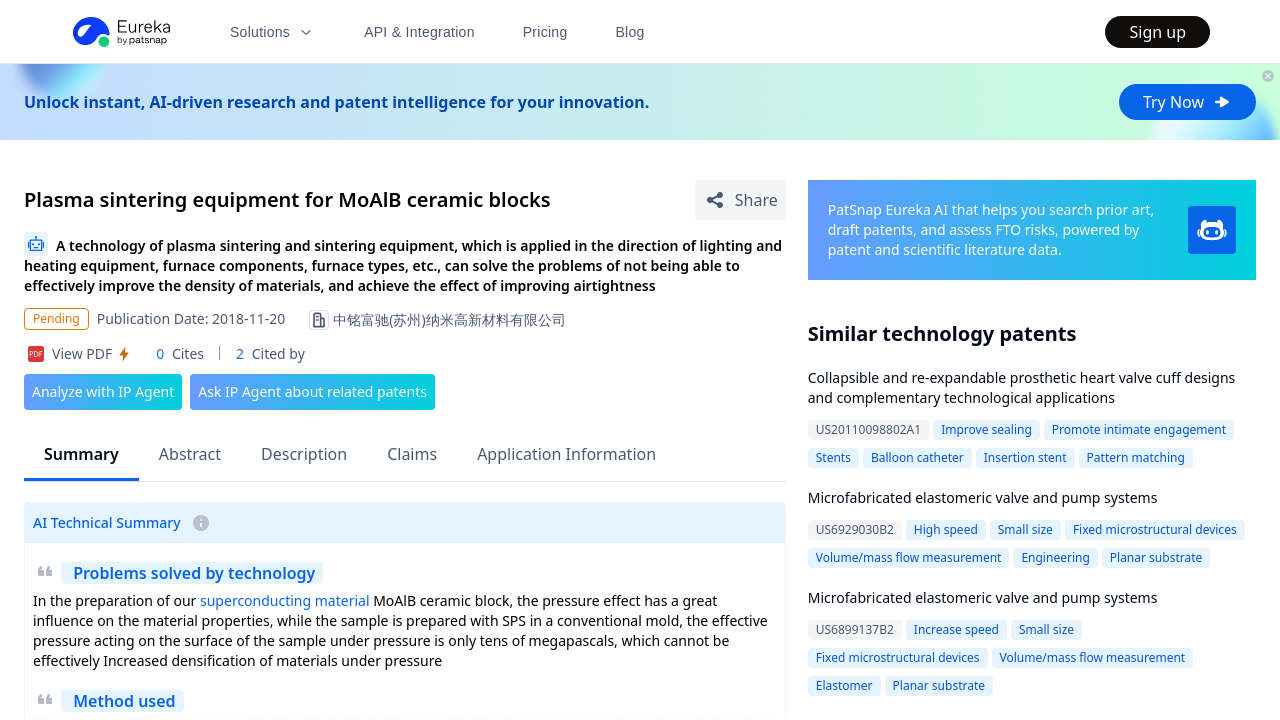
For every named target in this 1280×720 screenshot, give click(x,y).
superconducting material (285, 600)
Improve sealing (986, 429)
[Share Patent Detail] (740, 200)
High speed (946, 529)
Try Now (1187, 102)
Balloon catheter (917, 457)
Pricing (545, 32)
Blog (630, 32)
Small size (1025, 529)
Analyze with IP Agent (103, 391)
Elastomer (844, 685)
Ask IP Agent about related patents (312, 391)
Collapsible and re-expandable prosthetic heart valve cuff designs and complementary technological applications (1022, 387)
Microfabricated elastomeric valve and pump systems (983, 497)
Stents (833, 457)
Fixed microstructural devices (1155, 529)
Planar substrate (1156, 557)
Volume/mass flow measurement (909, 557)
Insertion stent (1025, 457)
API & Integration (419, 32)
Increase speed (956, 629)
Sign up (1157, 32)
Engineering (1055, 557)
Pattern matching (1136, 457)
